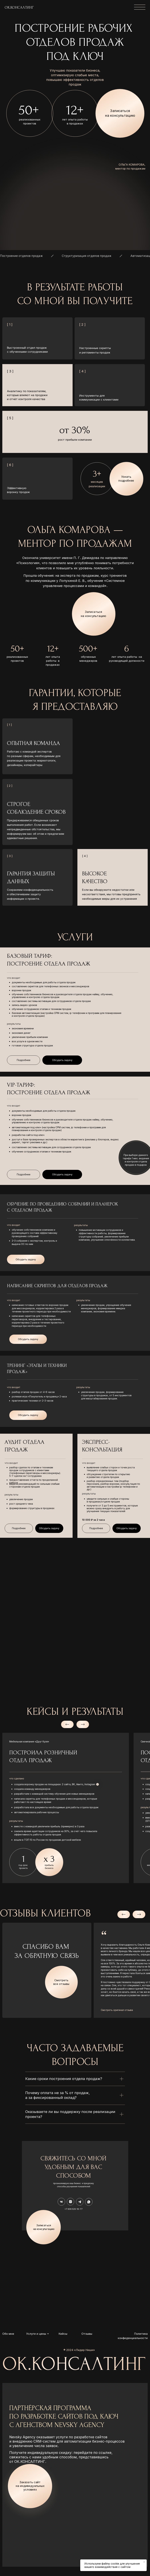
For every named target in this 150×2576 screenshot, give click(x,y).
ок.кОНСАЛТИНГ (19, 7)
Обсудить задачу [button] (62, 1060)
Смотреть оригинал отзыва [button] (117, 2010)
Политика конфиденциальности (133, 2336)
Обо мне (8, 2333)
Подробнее (23, 1060)
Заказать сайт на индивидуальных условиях (30, 2486)
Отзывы (86, 2333)
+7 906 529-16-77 (73, 2209)
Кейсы (63, 2333)
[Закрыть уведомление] (144, 2562)
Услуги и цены (36, 2333)
